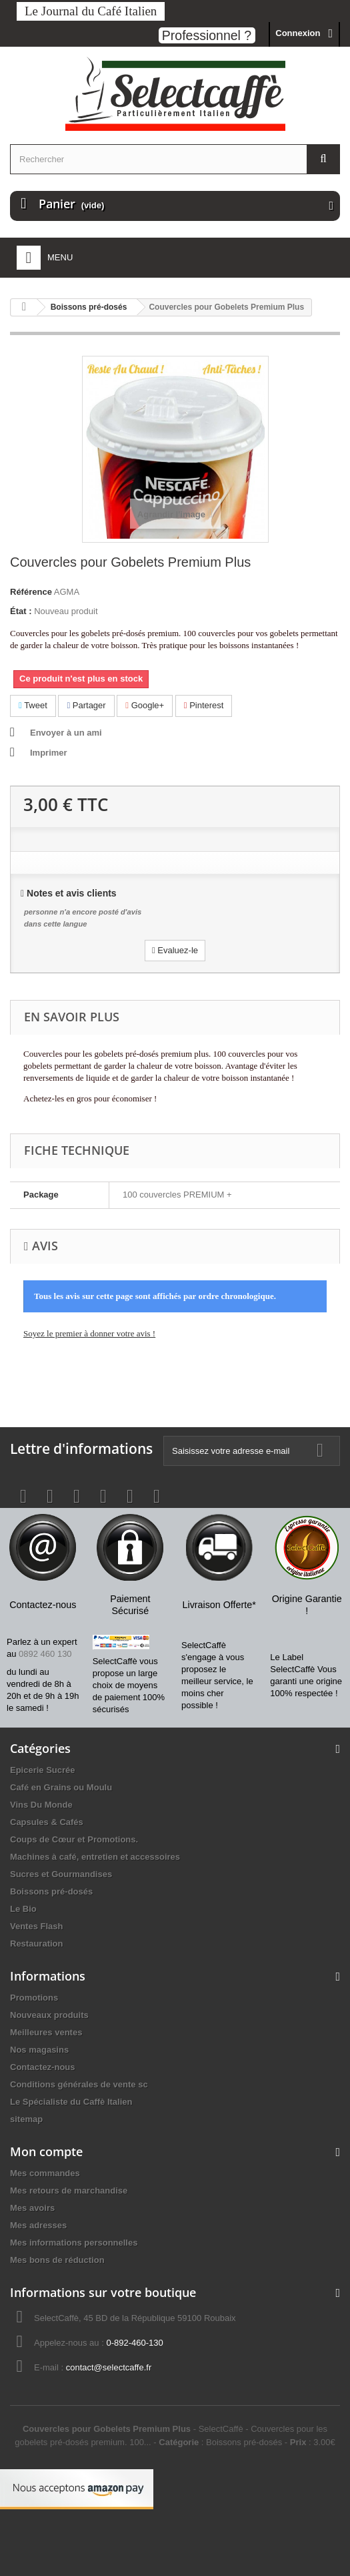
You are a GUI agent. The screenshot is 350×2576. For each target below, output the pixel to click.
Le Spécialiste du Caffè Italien (71, 2102)
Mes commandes (45, 2173)
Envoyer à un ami (66, 733)
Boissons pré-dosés (51, 1891)
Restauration (36, 1944)
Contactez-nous (42, 2067)
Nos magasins (39, 2050)
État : (21, 611)
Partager (86, 705)
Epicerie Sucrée (42, 1770)
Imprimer (48, 753)
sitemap (26, 2119)
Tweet (33, 705)
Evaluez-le (175, 950)
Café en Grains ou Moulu (61, 1787)
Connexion (297, 33)
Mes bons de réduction (57, 2260)
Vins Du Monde (41, 1805)
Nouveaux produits (49, 2015)
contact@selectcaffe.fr (109, 2367)
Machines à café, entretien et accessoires (95, 1857)
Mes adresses (38, 2225)
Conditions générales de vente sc (79, 2084)
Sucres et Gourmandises (61, 1874)
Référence (31, 592)
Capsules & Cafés (46, 1822)
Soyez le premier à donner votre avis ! (89, 1333)
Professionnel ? (206, 35)
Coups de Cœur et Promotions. (74, 1839)
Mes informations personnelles (73, 2243)
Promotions (34, 1998)
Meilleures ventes (46, 2032)
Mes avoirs (32, 2208)
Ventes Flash (36, 1926)
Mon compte (46, 2151)
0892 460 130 (45, 1654)
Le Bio (23, 1909)
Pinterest (204, 705)
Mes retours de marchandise (68, 2190)
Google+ (144, 705)
